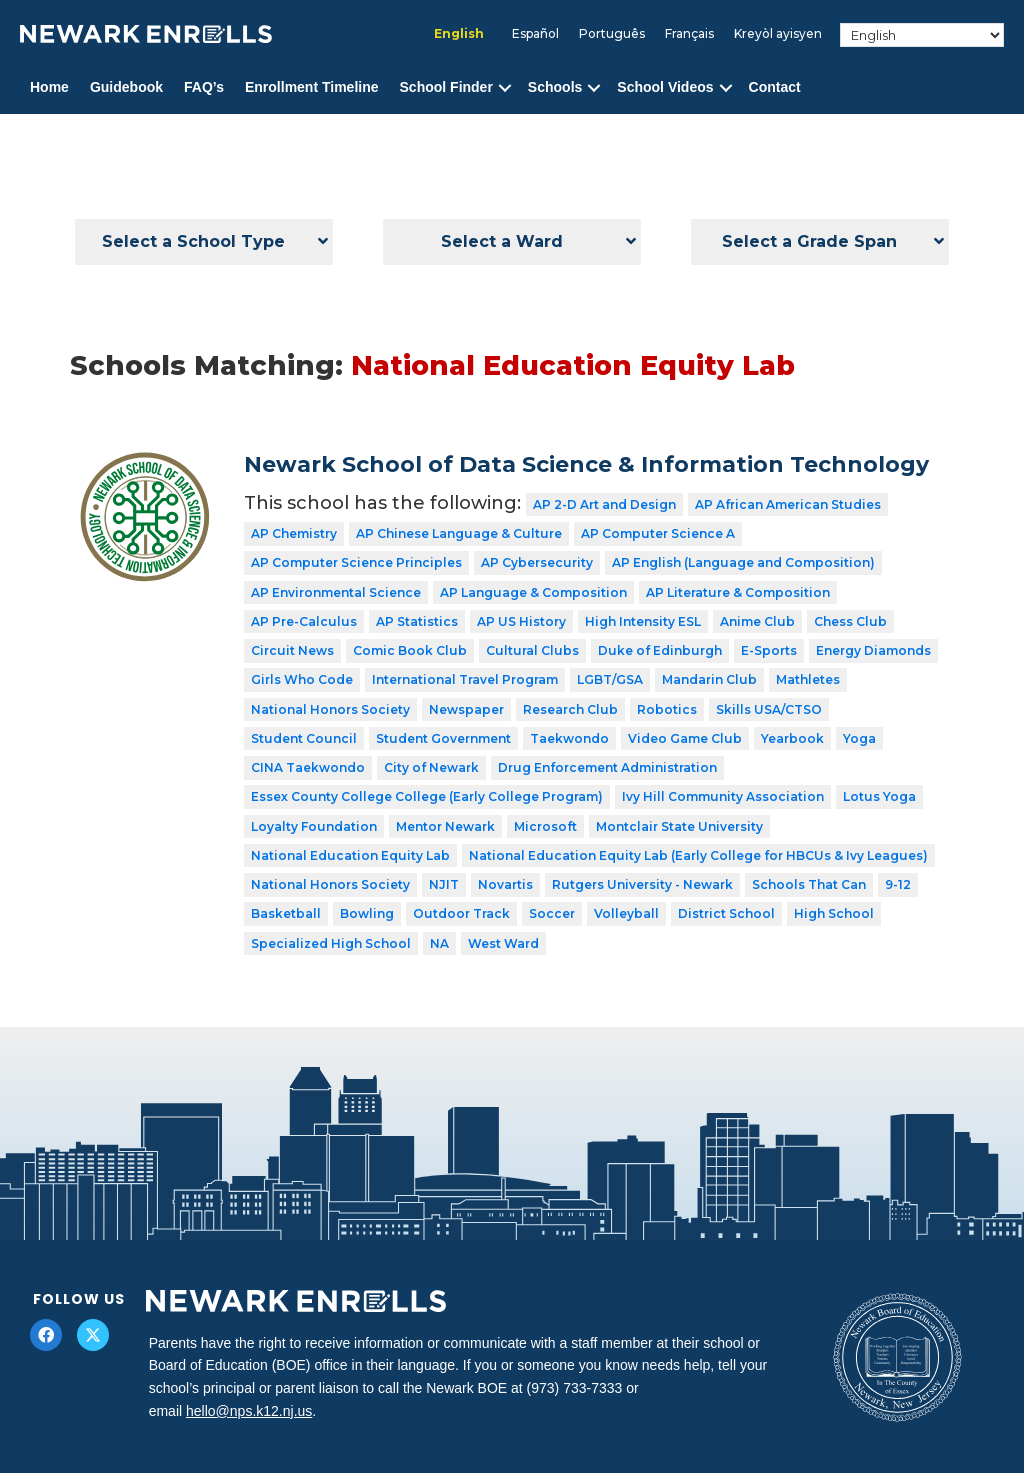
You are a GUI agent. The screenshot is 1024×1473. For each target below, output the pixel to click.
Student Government (443, 738)
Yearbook (792, 738)
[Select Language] (922, 35)
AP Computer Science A (658, 533)
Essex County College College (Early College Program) (427, 796)
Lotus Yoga (879, 796)
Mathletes (808, 679)
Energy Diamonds (873, 650)
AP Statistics (417, 621)
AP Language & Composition (533, 592)
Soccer (552, 913)
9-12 (898, 884)
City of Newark (431, 767)
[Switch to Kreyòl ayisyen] (778, 34)
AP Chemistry (294, 533)
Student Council (304, 738)
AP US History (521, 621)
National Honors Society (330, 709)
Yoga (859, 738)
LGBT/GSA (610, 679)
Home (49, 87)
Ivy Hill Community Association (723, 796)
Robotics (667, 709)
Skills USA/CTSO (769, 709)
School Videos (665, 87)
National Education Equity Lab (350, 855)
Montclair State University (679, 826)
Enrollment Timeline (312, 87)
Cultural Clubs (532, 650)
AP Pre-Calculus (304, 621)
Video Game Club (685, 738)
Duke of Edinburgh (660, 650)
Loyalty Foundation (314, 826)
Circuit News (292, 650)
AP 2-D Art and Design (604, 504)
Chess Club (850, 621)
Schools (555, 87)
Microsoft (545, 826)
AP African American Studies (788, 504)
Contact (775, 87)
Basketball (286, 913)
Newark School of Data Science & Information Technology (586, 464)
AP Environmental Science (336, 592)
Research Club (570, 709)
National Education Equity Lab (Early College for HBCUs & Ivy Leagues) (698, 855)
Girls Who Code (302, 679)
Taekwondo (569, 738)
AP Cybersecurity (537, 562)
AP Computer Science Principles (356, 562)
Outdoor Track (461, 913)
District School (726, 913)
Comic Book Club (410, 650)
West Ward (503, 943)
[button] (505, 87)
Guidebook (126, 87)
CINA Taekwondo (308, 767)
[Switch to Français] (689, 34)
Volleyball (626, 913)
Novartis (505, 884)
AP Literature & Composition (738, 592)
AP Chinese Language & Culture (459, 533)
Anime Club (757, 621)
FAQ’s (204, 87)
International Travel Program (465, 679)
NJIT (444, 884)
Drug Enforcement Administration (607, 767)
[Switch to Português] (612, 34)
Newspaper (466, 709)
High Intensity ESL (643, 621)
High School (834, 913)
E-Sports (769, 650)
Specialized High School (331, 943)
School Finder (446, 87)
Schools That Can (809, 884)
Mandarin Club (709, 679)
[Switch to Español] (535, 34)
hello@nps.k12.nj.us (249, 1411)
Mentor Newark (445, 826)
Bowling (367, 913)
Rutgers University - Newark (642, 884)
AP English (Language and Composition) (743, 562)
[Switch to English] (459, 34)
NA (439, 943)
